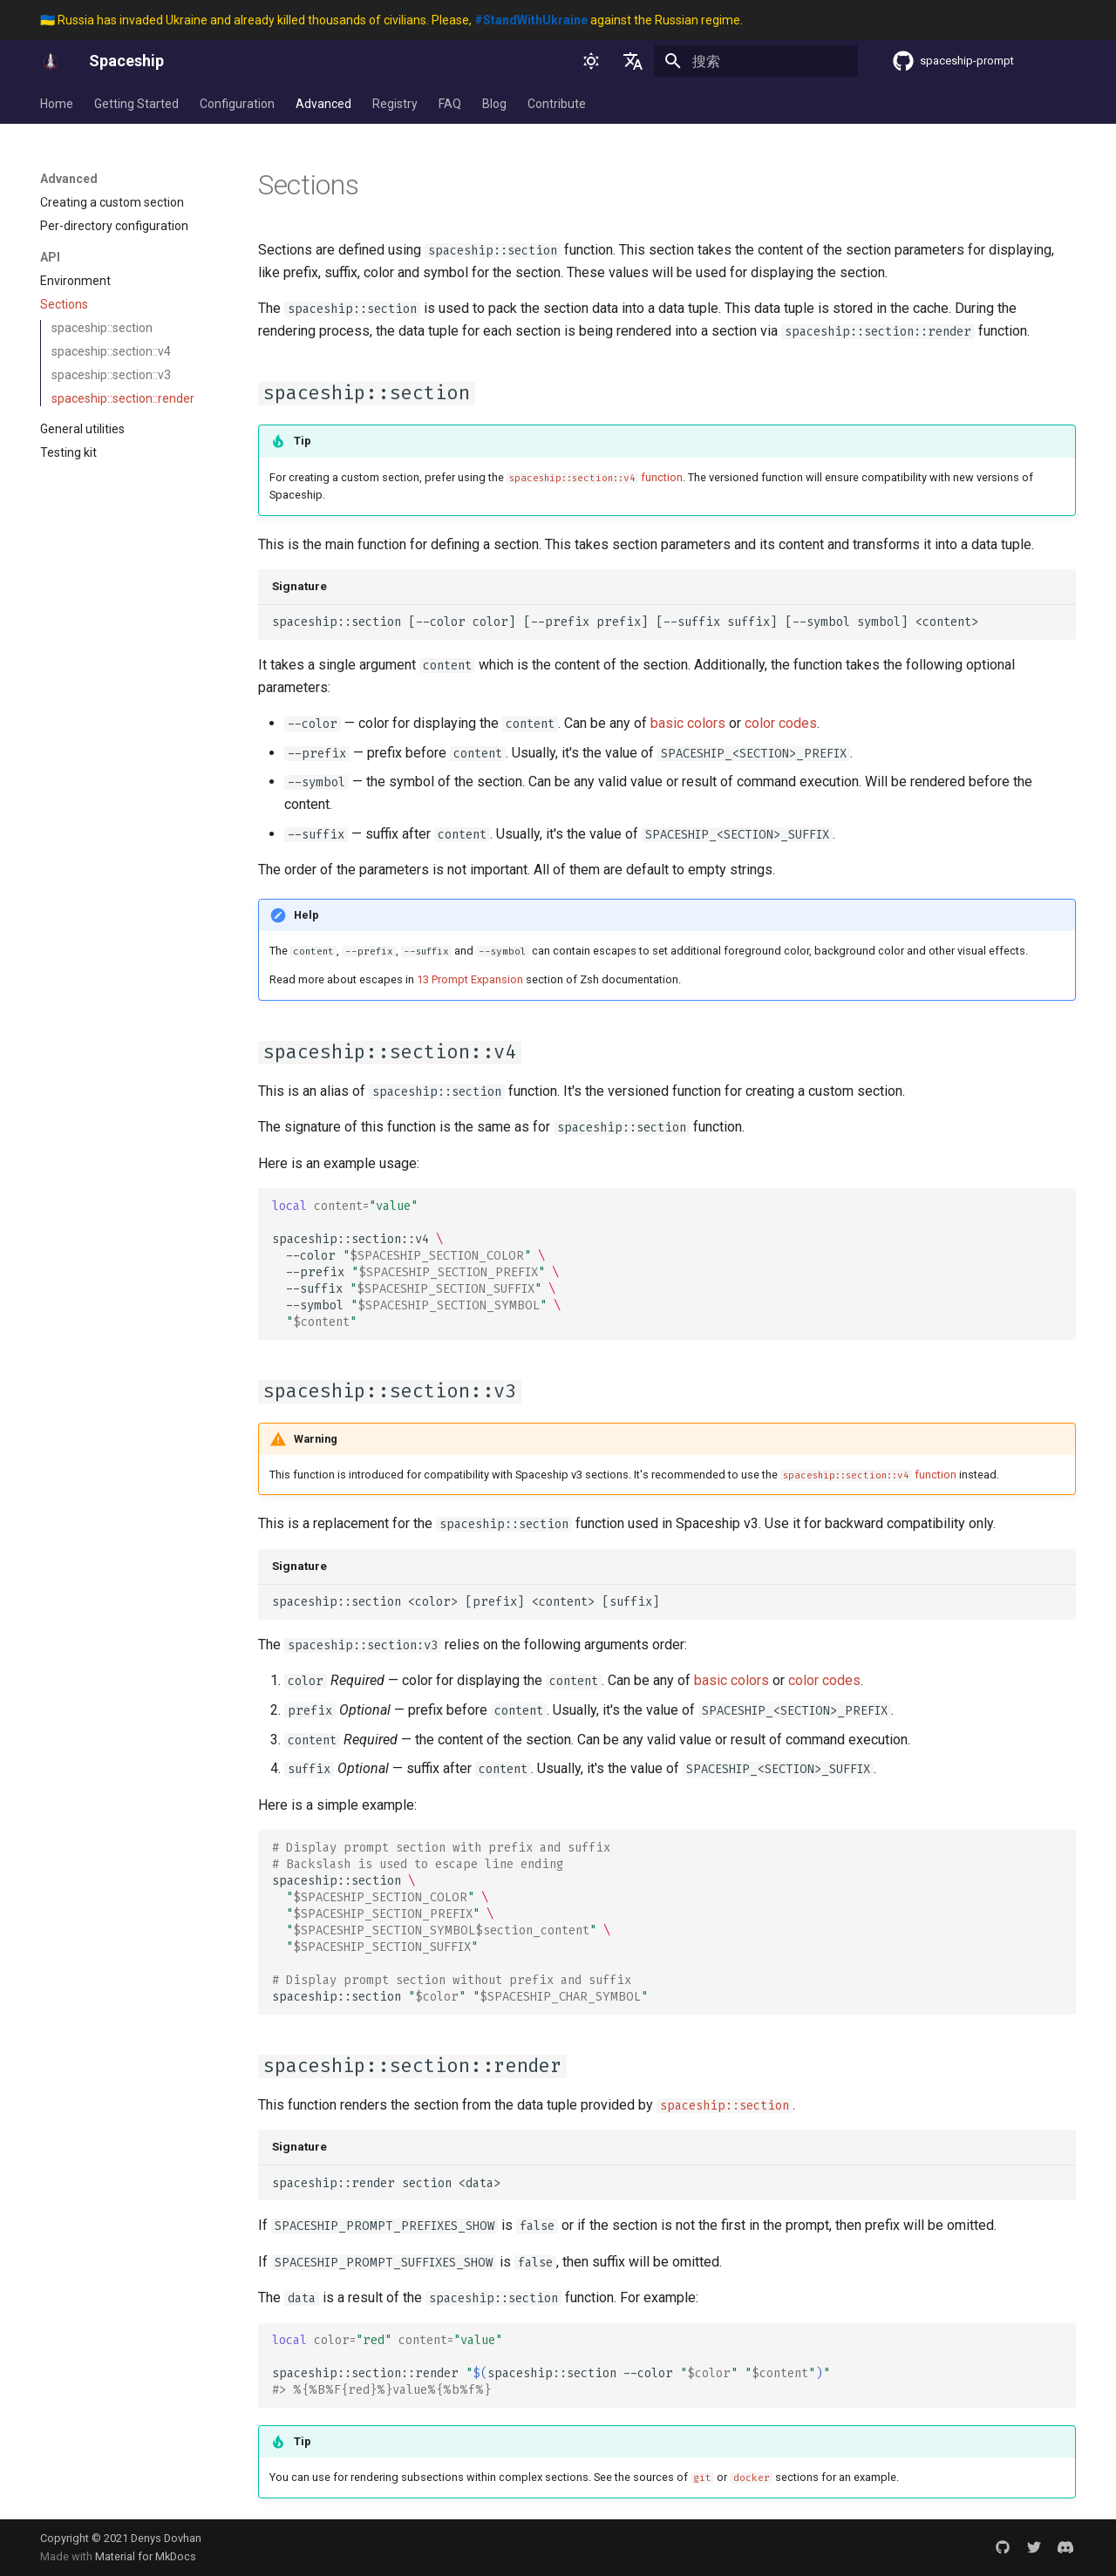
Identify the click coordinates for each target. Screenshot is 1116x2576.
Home (56, 104)
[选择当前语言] (633, 61)
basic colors (687, 723)
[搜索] (756, 61)
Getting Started (136, 104)
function (595, 477)
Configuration (237, 104)
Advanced (323, 104)
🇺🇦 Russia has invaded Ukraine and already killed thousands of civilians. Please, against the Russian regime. (391, 20)
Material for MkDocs (145, 2556)
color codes (781, 723)
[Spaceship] (50, 61)
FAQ (450, 104)
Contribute (556, 104)
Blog (494, 104)
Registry (395, 104)
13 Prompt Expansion (470, 979)
